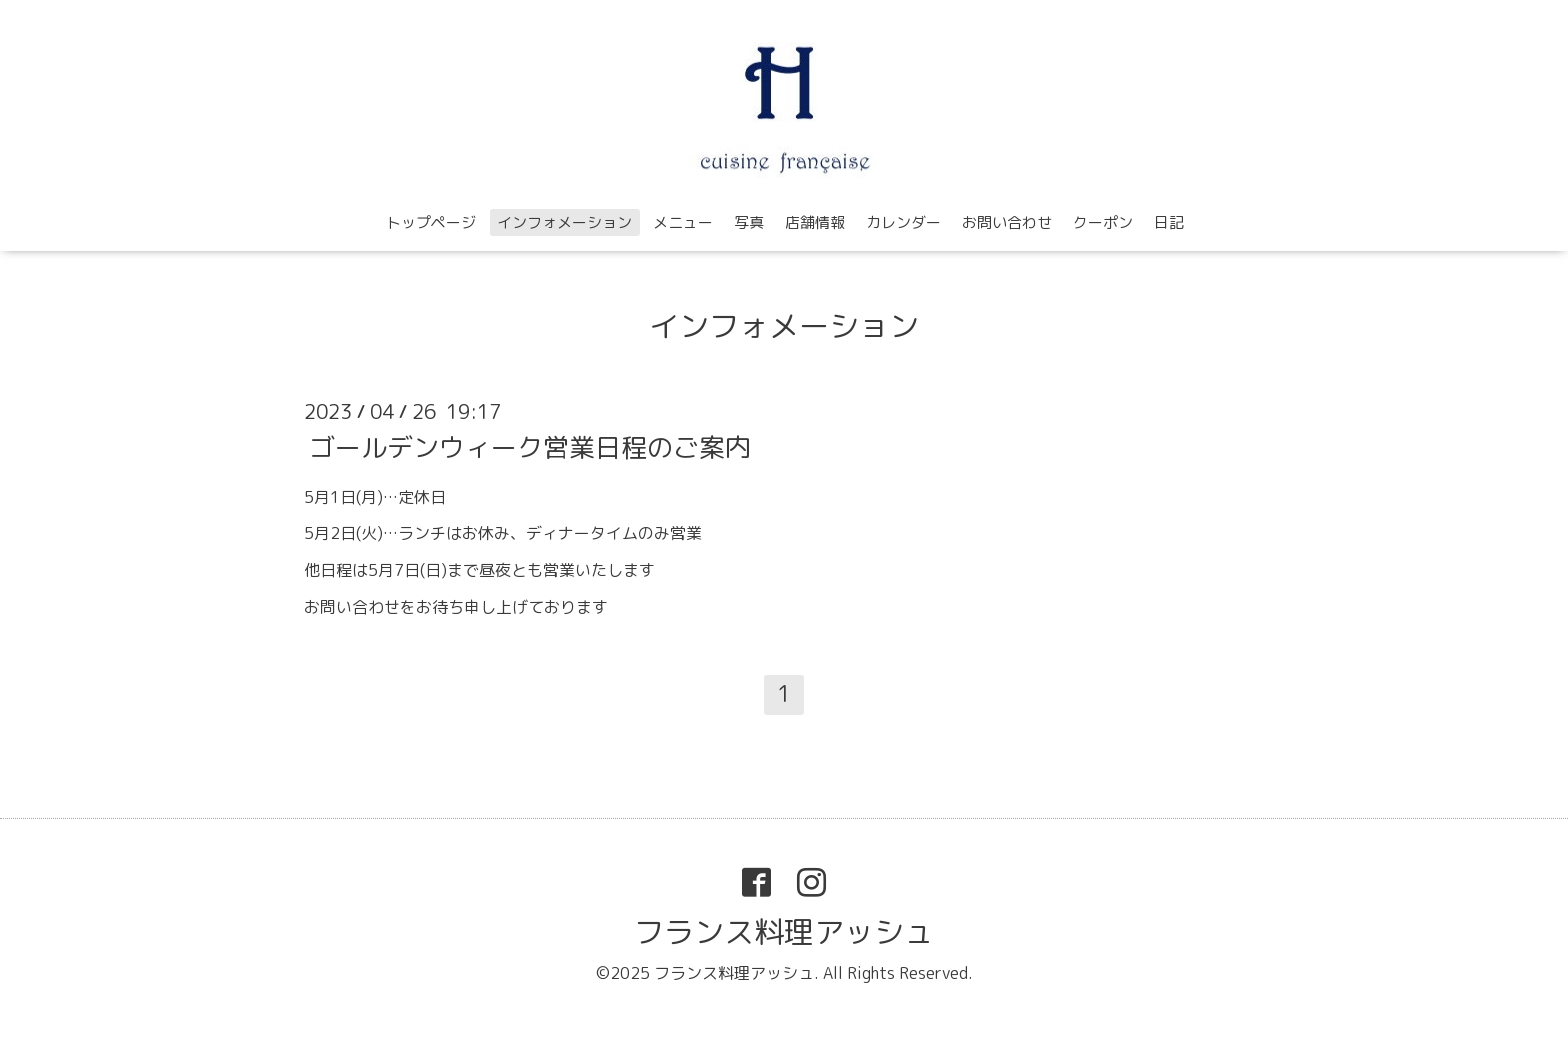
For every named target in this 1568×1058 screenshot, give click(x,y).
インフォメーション (564, 222)
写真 (749, 222)
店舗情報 (815, 222)
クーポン (1103, 222)
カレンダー (903, 222)
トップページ (431, 222)
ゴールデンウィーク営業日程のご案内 (530, 446)
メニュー (683, 222)
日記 (1169, 222)
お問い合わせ (1007, 222)
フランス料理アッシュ (784, 932)
